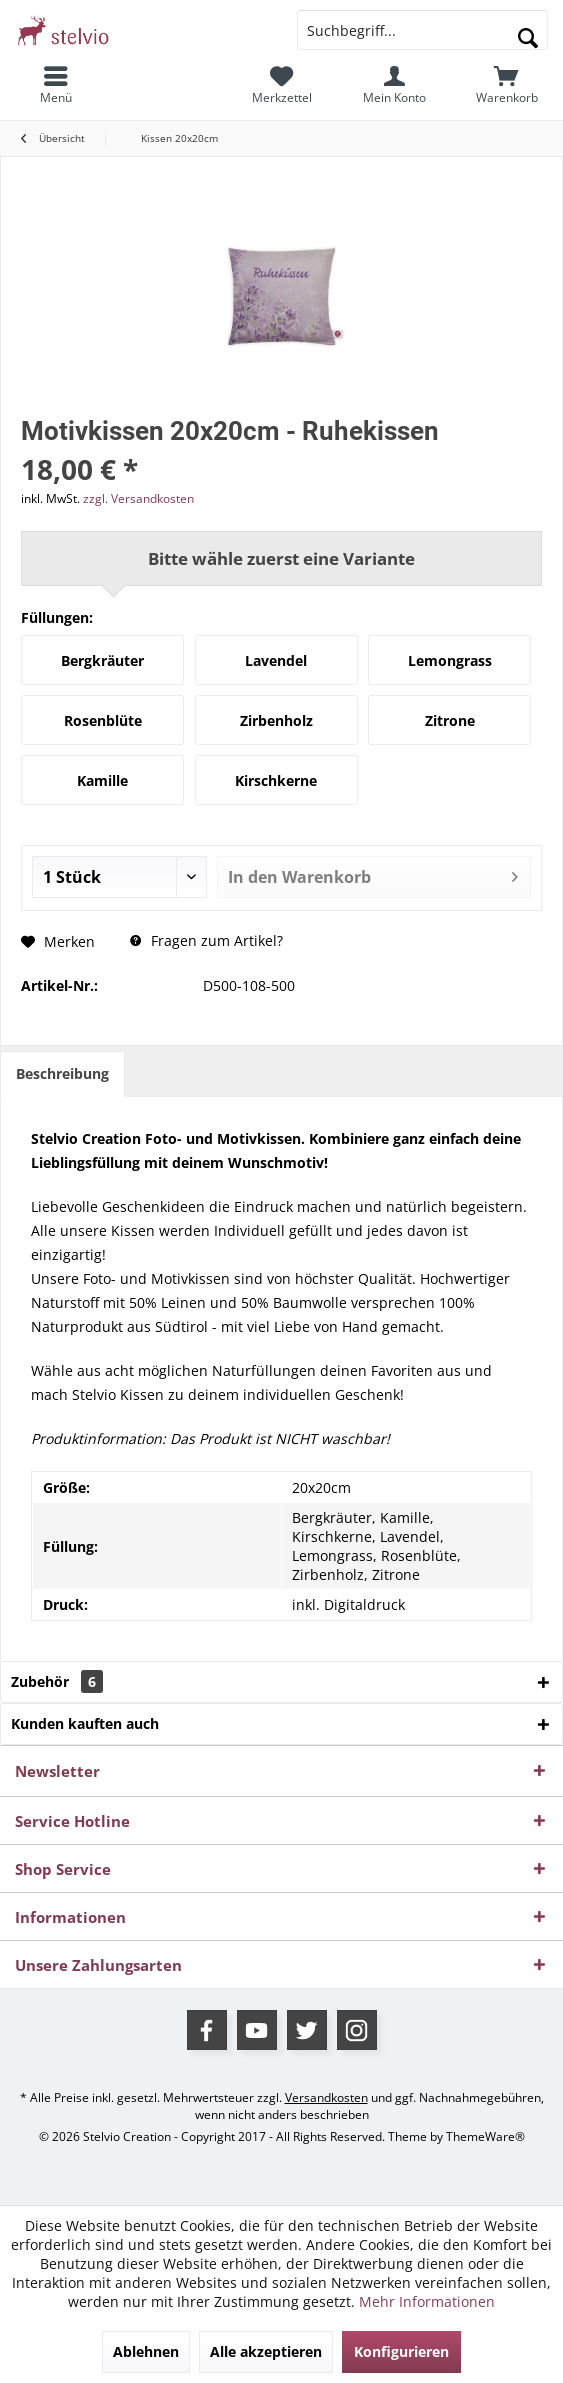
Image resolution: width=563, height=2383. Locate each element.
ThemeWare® (485, 2136)
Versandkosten (326, 2097)
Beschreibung (62, 1073)
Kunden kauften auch (85, 1723)
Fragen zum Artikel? (206, 940)
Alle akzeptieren (266, 2351)
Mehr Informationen (427, 2301)
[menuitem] (56, 85)
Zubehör (57, 1681)
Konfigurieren (401, 2351)
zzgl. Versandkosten (138, 498)
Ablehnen (146, 2351)
